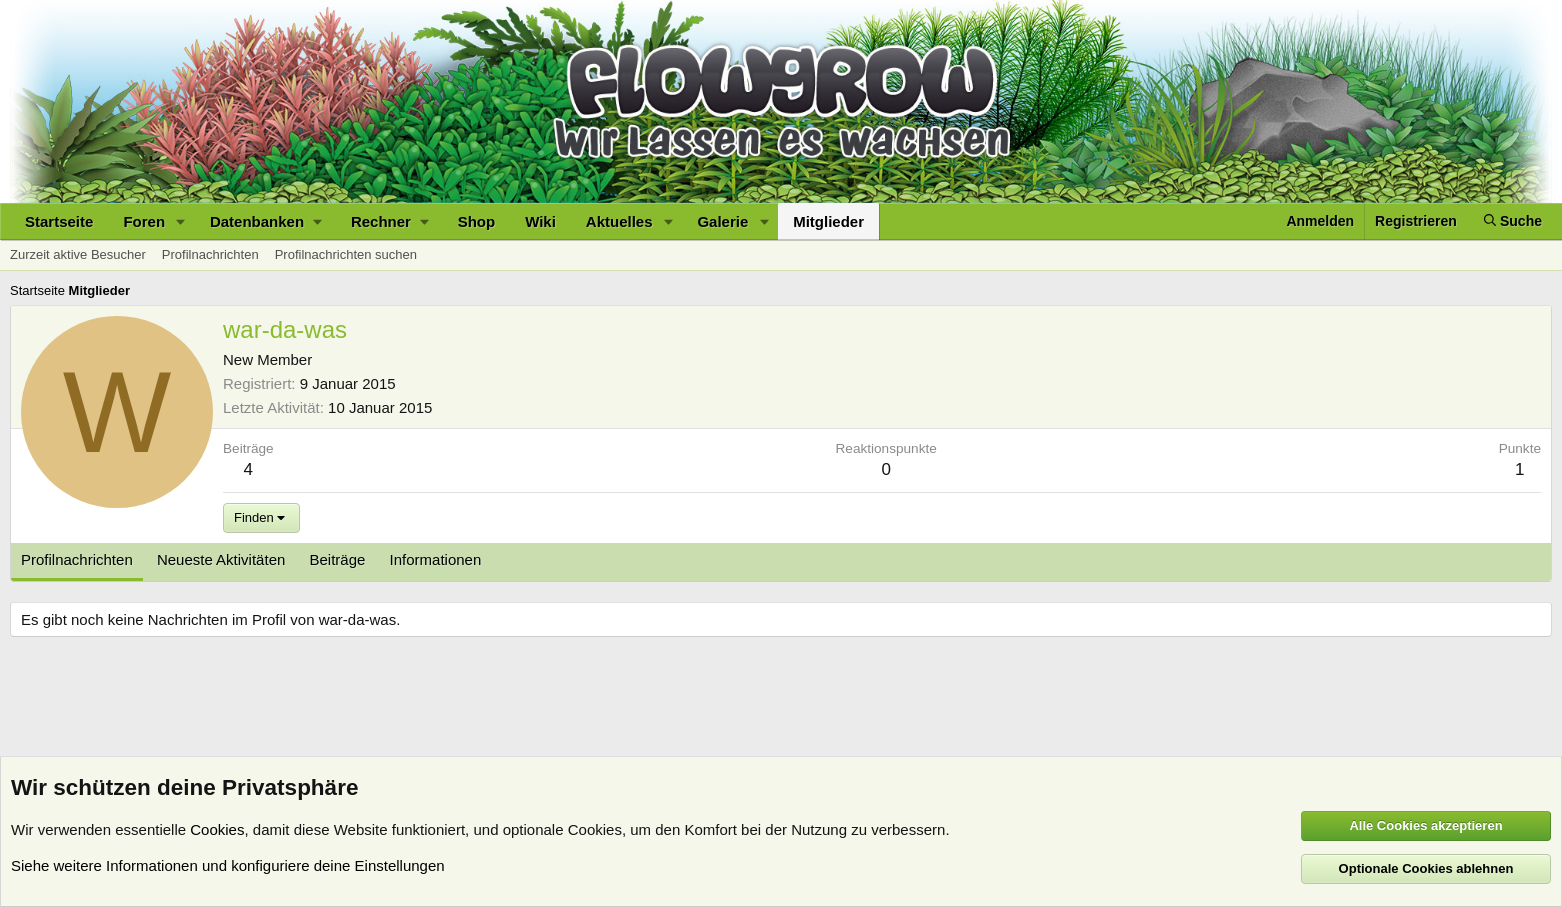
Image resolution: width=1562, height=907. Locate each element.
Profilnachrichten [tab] (77, 559)
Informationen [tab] (436, 559)
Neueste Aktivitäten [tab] (221, 559)
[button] (181, 221)
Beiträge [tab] (338, 559)
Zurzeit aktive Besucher (78, 254)
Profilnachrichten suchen (346, 254)
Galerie (722, 221)
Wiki (540, 221)
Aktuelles (619, 221)
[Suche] (1513, 221)
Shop (477, 221)
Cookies (217, 829)
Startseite (59, 221)
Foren (144, 221)
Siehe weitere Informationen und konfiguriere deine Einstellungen (228, 865)
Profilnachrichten (210, 254)
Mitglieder (828, 221)
